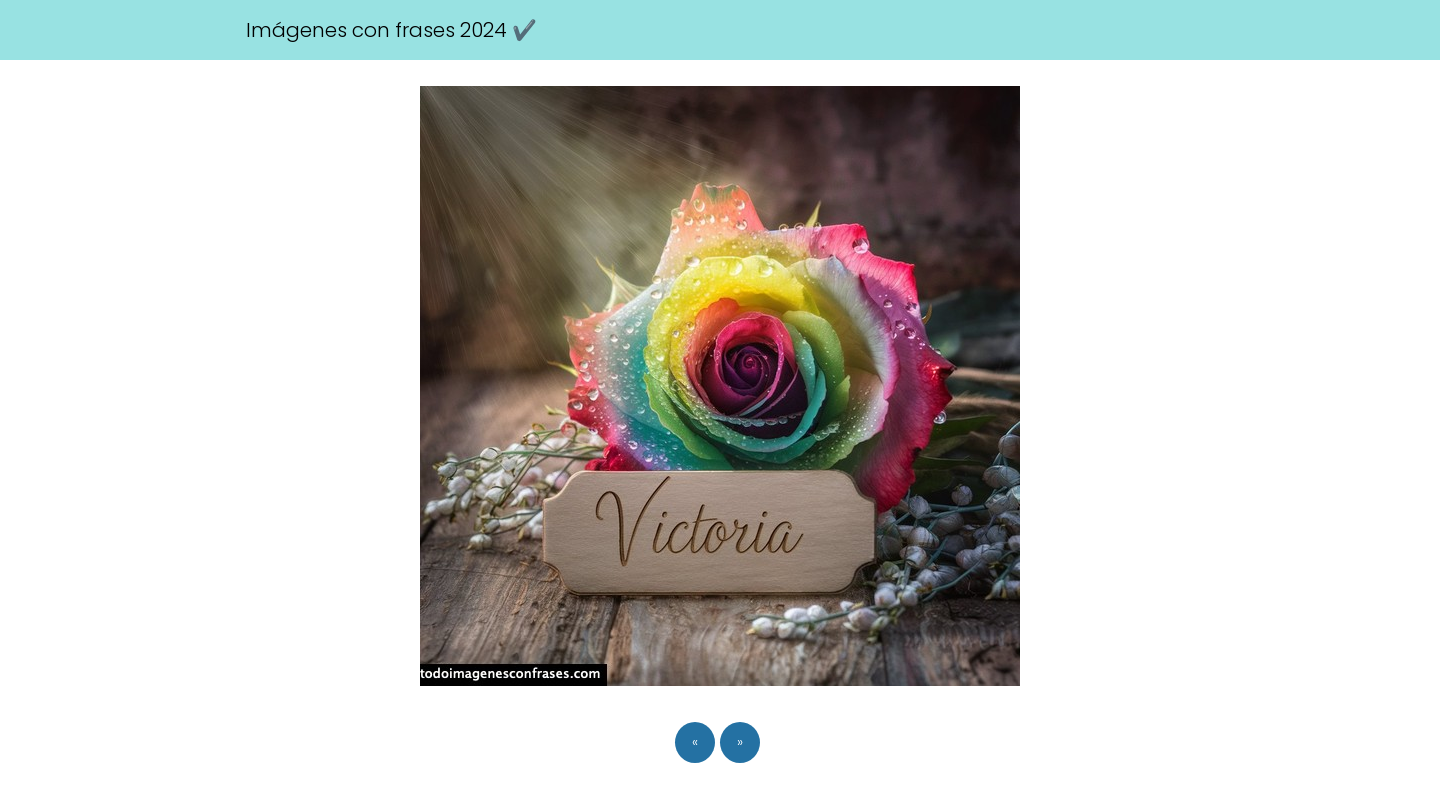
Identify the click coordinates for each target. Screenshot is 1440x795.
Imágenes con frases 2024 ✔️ (391, 30)
